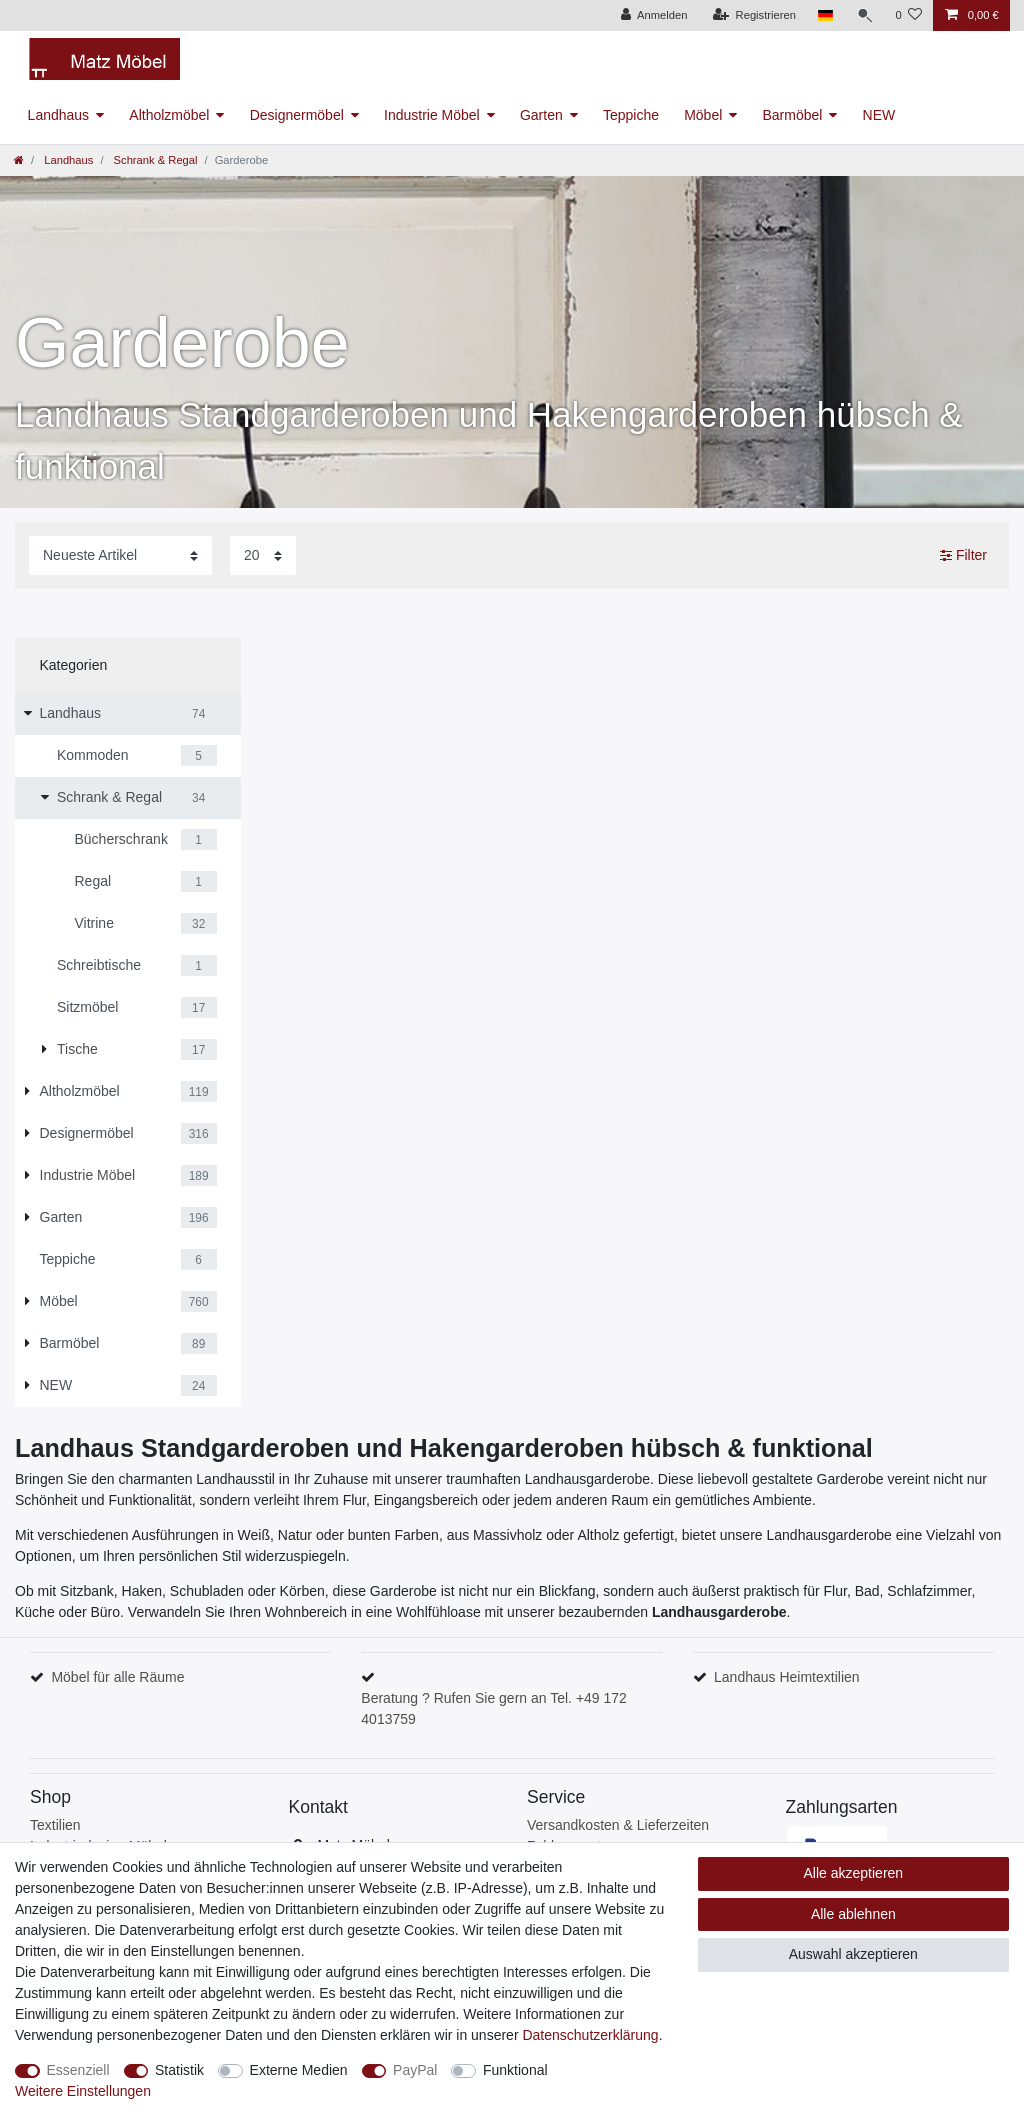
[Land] (825, 15)
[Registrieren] (754, 15)
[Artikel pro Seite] (263, 555)
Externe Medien (299, 2070)
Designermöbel (297, 115)
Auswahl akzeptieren (853, 1954)
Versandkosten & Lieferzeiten (618, 1825)
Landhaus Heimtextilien (787, 1677)
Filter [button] (963, 556)
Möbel (703, 115)
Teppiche (631, 115)
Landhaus (59, 115)
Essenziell (78, 2070)
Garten (541, 115)
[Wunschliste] (908, 15)
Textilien (55, 1825)
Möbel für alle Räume (117, 1677)
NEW (879, 115)
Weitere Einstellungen (83, 2091)
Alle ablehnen (853, 1914)
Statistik (179, 2070)
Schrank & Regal (153, 160)
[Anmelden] (654, 15)
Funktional (515, 2070)
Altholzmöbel (169, 115)
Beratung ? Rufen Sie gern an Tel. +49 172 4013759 (494, 1708)
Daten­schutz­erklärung (590, 2035)
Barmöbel (792, 115)
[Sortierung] (120, 555)
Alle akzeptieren (854, 1873)
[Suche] (864, 15)
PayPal (415, 2070)
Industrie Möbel (432, 115)
